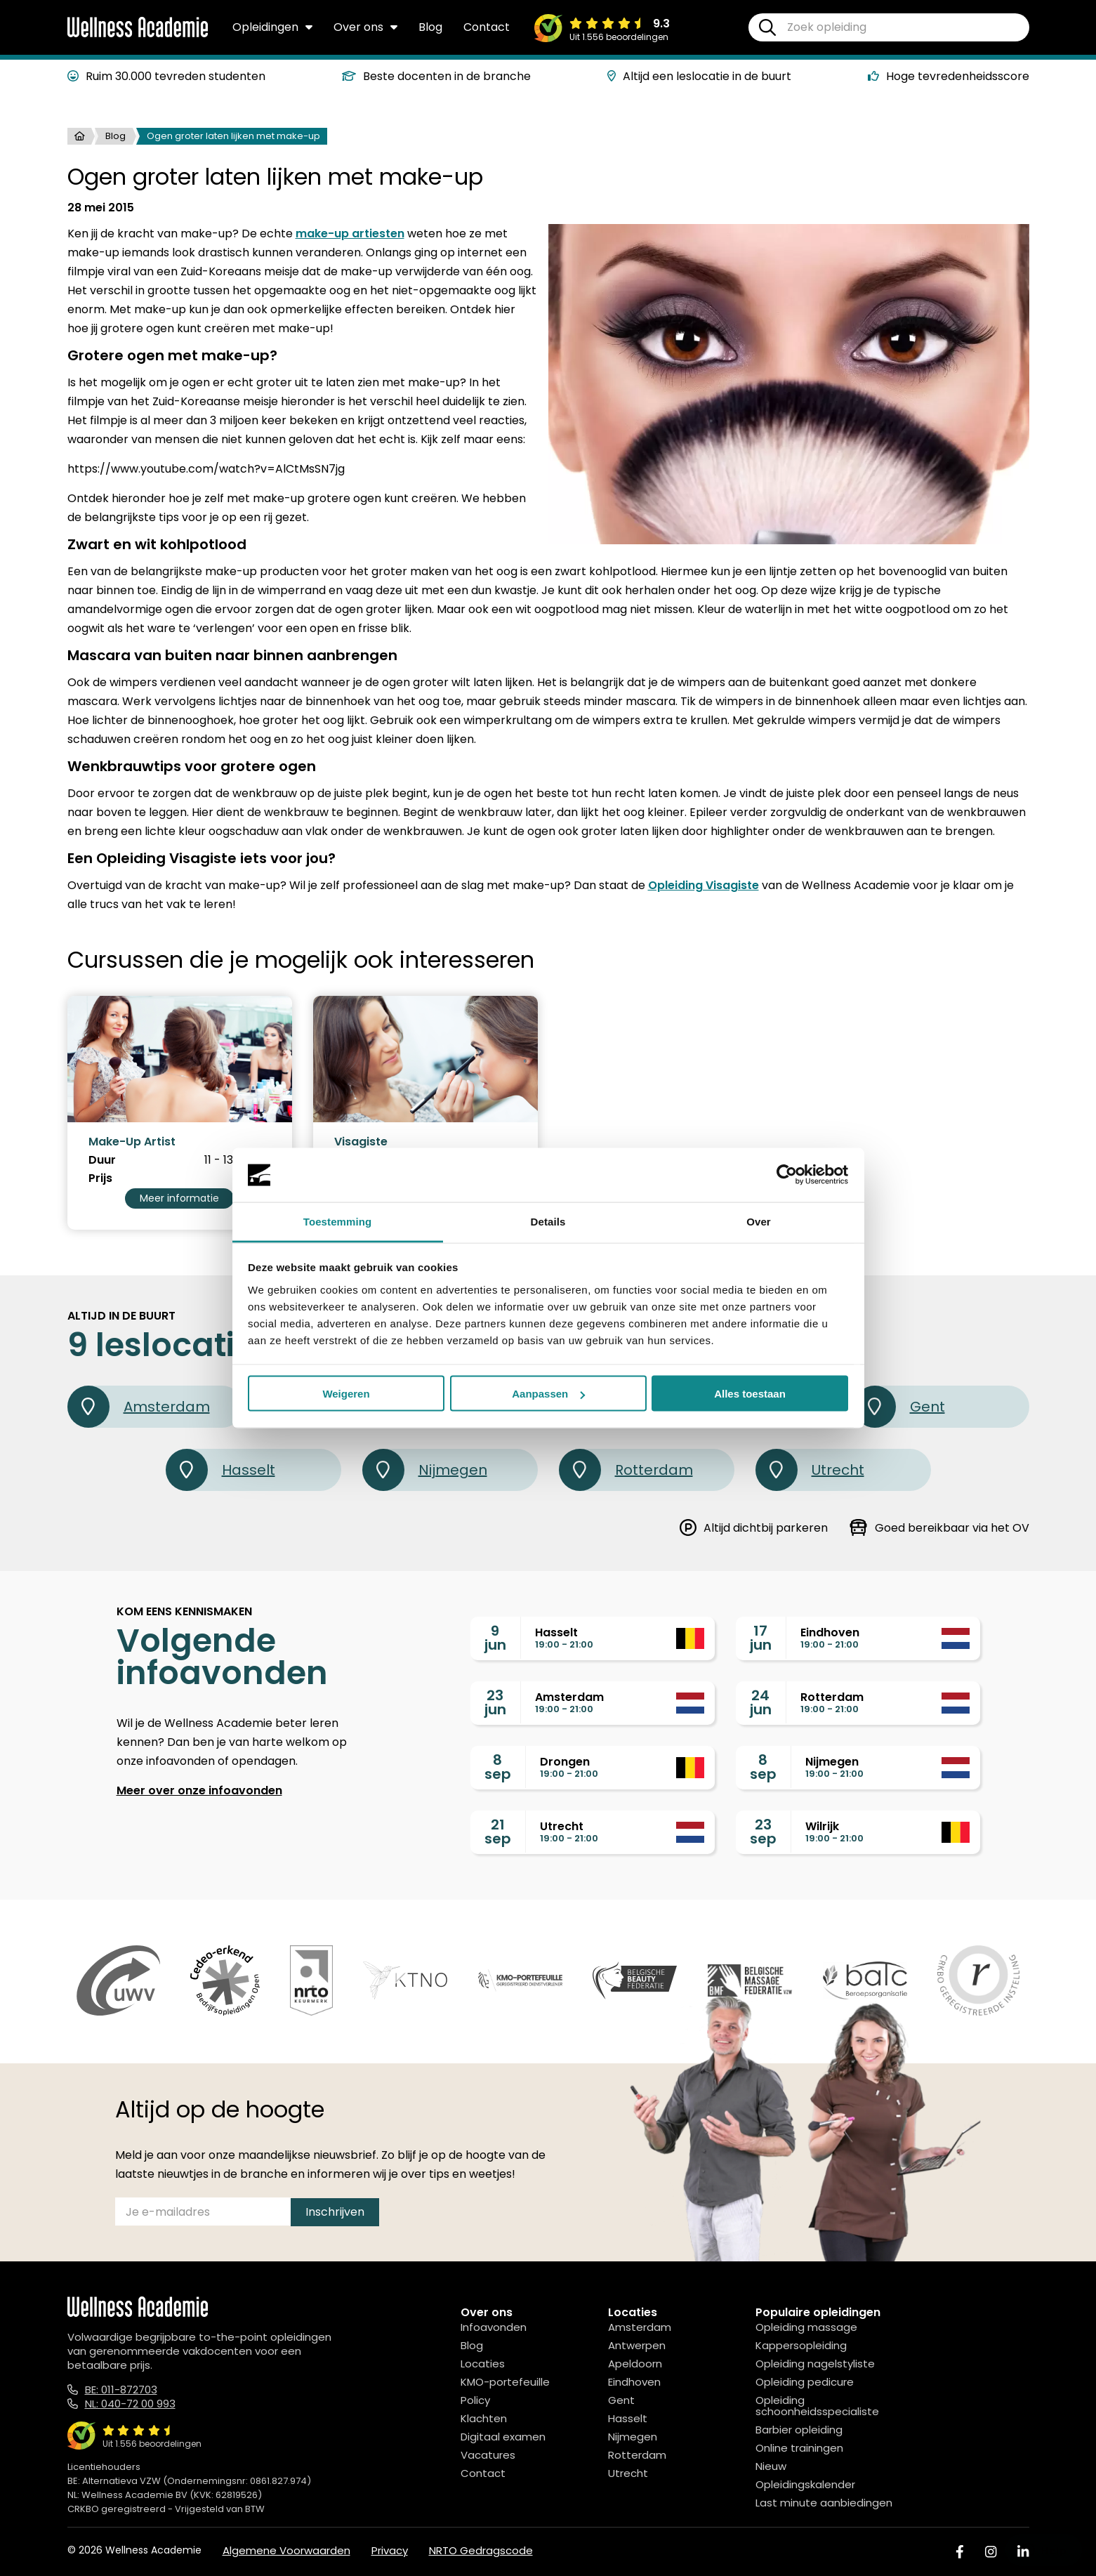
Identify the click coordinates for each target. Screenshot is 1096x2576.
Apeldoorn (635, 2363)
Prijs (100, 1178)
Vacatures (488, 2454)
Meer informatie (179, 1198)
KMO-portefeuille (505, 2381)
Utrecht (809, 1470)
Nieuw (770, 2466)
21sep (497, 1831)
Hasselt (220, 1470)
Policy (475, 2400)
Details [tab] (548, 1221)
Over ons (365, 27)
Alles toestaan (750, 1394)
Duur (102, 1160)
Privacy (389, 2550)
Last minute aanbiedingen (823, 2502)
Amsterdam (138, 1407)
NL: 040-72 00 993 (130, 2403)
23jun (495, 1702)
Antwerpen (637, 2345)
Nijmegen (424, 1470)
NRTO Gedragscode (481, 2550)
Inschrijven (334, 2212)
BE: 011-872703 (121, 2389)
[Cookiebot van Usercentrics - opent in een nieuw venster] (786, 1174)
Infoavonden (494, 2327)
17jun (761, 1638)
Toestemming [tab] (337, 1221)
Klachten (484, 2418)
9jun (495, 1638)
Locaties (483, 2363)
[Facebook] (960, 2551)
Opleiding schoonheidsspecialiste (817, 2406)
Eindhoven (634, 2381)
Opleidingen (272, 27)
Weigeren (345, 1394)
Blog (430, 27)
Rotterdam (626, 1470)
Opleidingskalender (805, 2484)
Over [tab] (758, 1221)
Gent (899, 1407)
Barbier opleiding (799, 2429)
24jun (761, 1702)
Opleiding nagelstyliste (815, 2363)
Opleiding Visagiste (703, 885)
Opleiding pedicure (804, 2381)
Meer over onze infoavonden (199, 1790)
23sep (763, 1831)
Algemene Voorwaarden (286, 2550)
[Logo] (137, 34)
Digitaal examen (503, 2436)
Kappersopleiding (801, 2345)
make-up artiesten (350, 233)
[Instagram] (990, 2551)
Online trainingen (799, 2447)
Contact (486, 27)
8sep (497, 1767)
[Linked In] (1023, 2551)
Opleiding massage (806, 2327)
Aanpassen (548, 1394)
